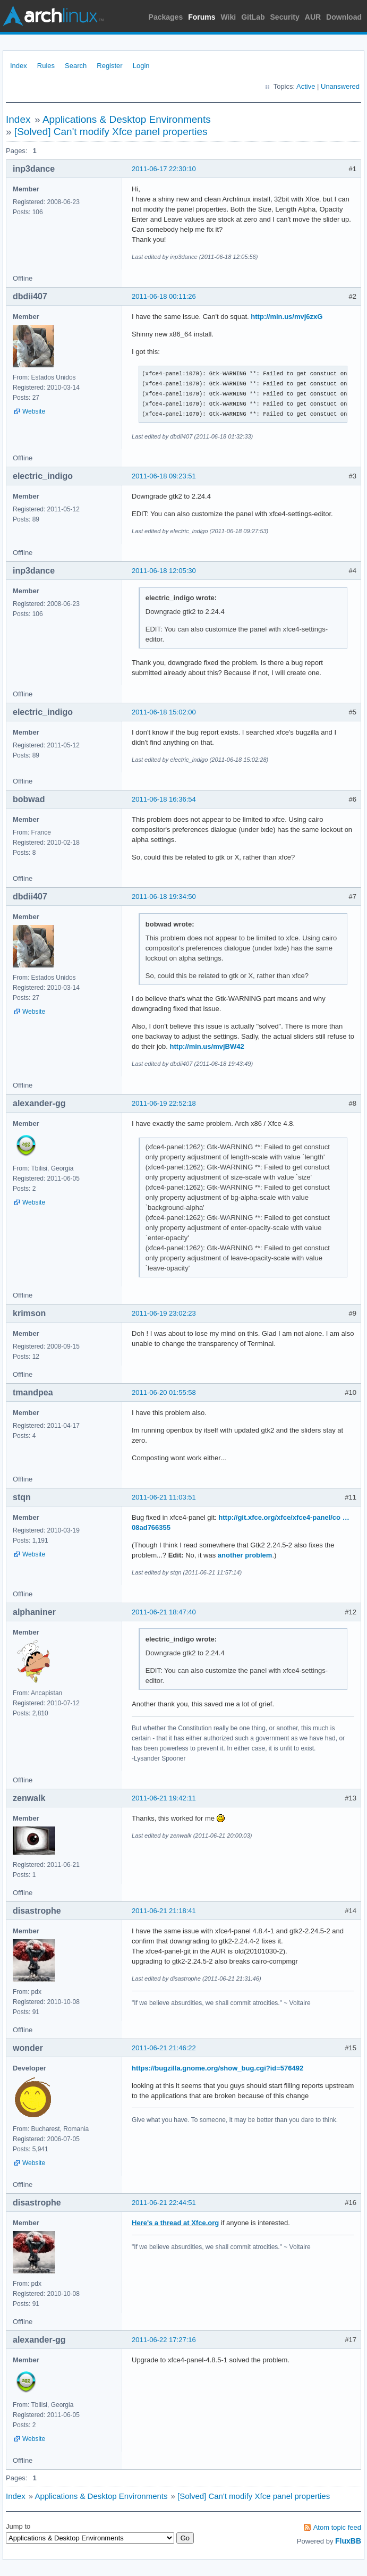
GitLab (252, 17)
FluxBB (348, 2541)
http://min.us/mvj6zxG (286, 317)
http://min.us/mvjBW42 (207, 1046)
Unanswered (340, 86)
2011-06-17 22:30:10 (164, 169)
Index (18, 66)
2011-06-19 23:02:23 (164, 1313)
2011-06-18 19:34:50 (164, 896)
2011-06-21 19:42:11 (164, 1798)
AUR (313, 17)
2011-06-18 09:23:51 (164, 476)
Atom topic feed (337, 2527)
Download (344, 17)
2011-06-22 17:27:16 (164, 2340)
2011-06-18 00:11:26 (164, 296)
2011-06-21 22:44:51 (164, 2203)
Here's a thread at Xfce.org (175, 2223)
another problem (245, 1555)
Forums (201, 17)
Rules (46, 66)
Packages (166, 17)
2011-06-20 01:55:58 (164, 1392)
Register (109, 66)
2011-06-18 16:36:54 (164, 799)
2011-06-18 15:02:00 (164, 712)
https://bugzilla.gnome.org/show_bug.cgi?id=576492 (217, 2068)
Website (33, 411)
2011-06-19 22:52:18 (164, 1103)
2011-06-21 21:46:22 (164, 2048)
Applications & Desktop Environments (126, 119)
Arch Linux (53, 16)
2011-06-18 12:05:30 (164, 571)
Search (76, 66)
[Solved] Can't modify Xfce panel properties (111, 131)
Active (305, 86)
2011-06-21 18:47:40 (164, 1612)
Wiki (228, 17)
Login (141, 66)
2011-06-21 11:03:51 (164, 1497)
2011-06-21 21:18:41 (164, 1911)
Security (285, 17)
